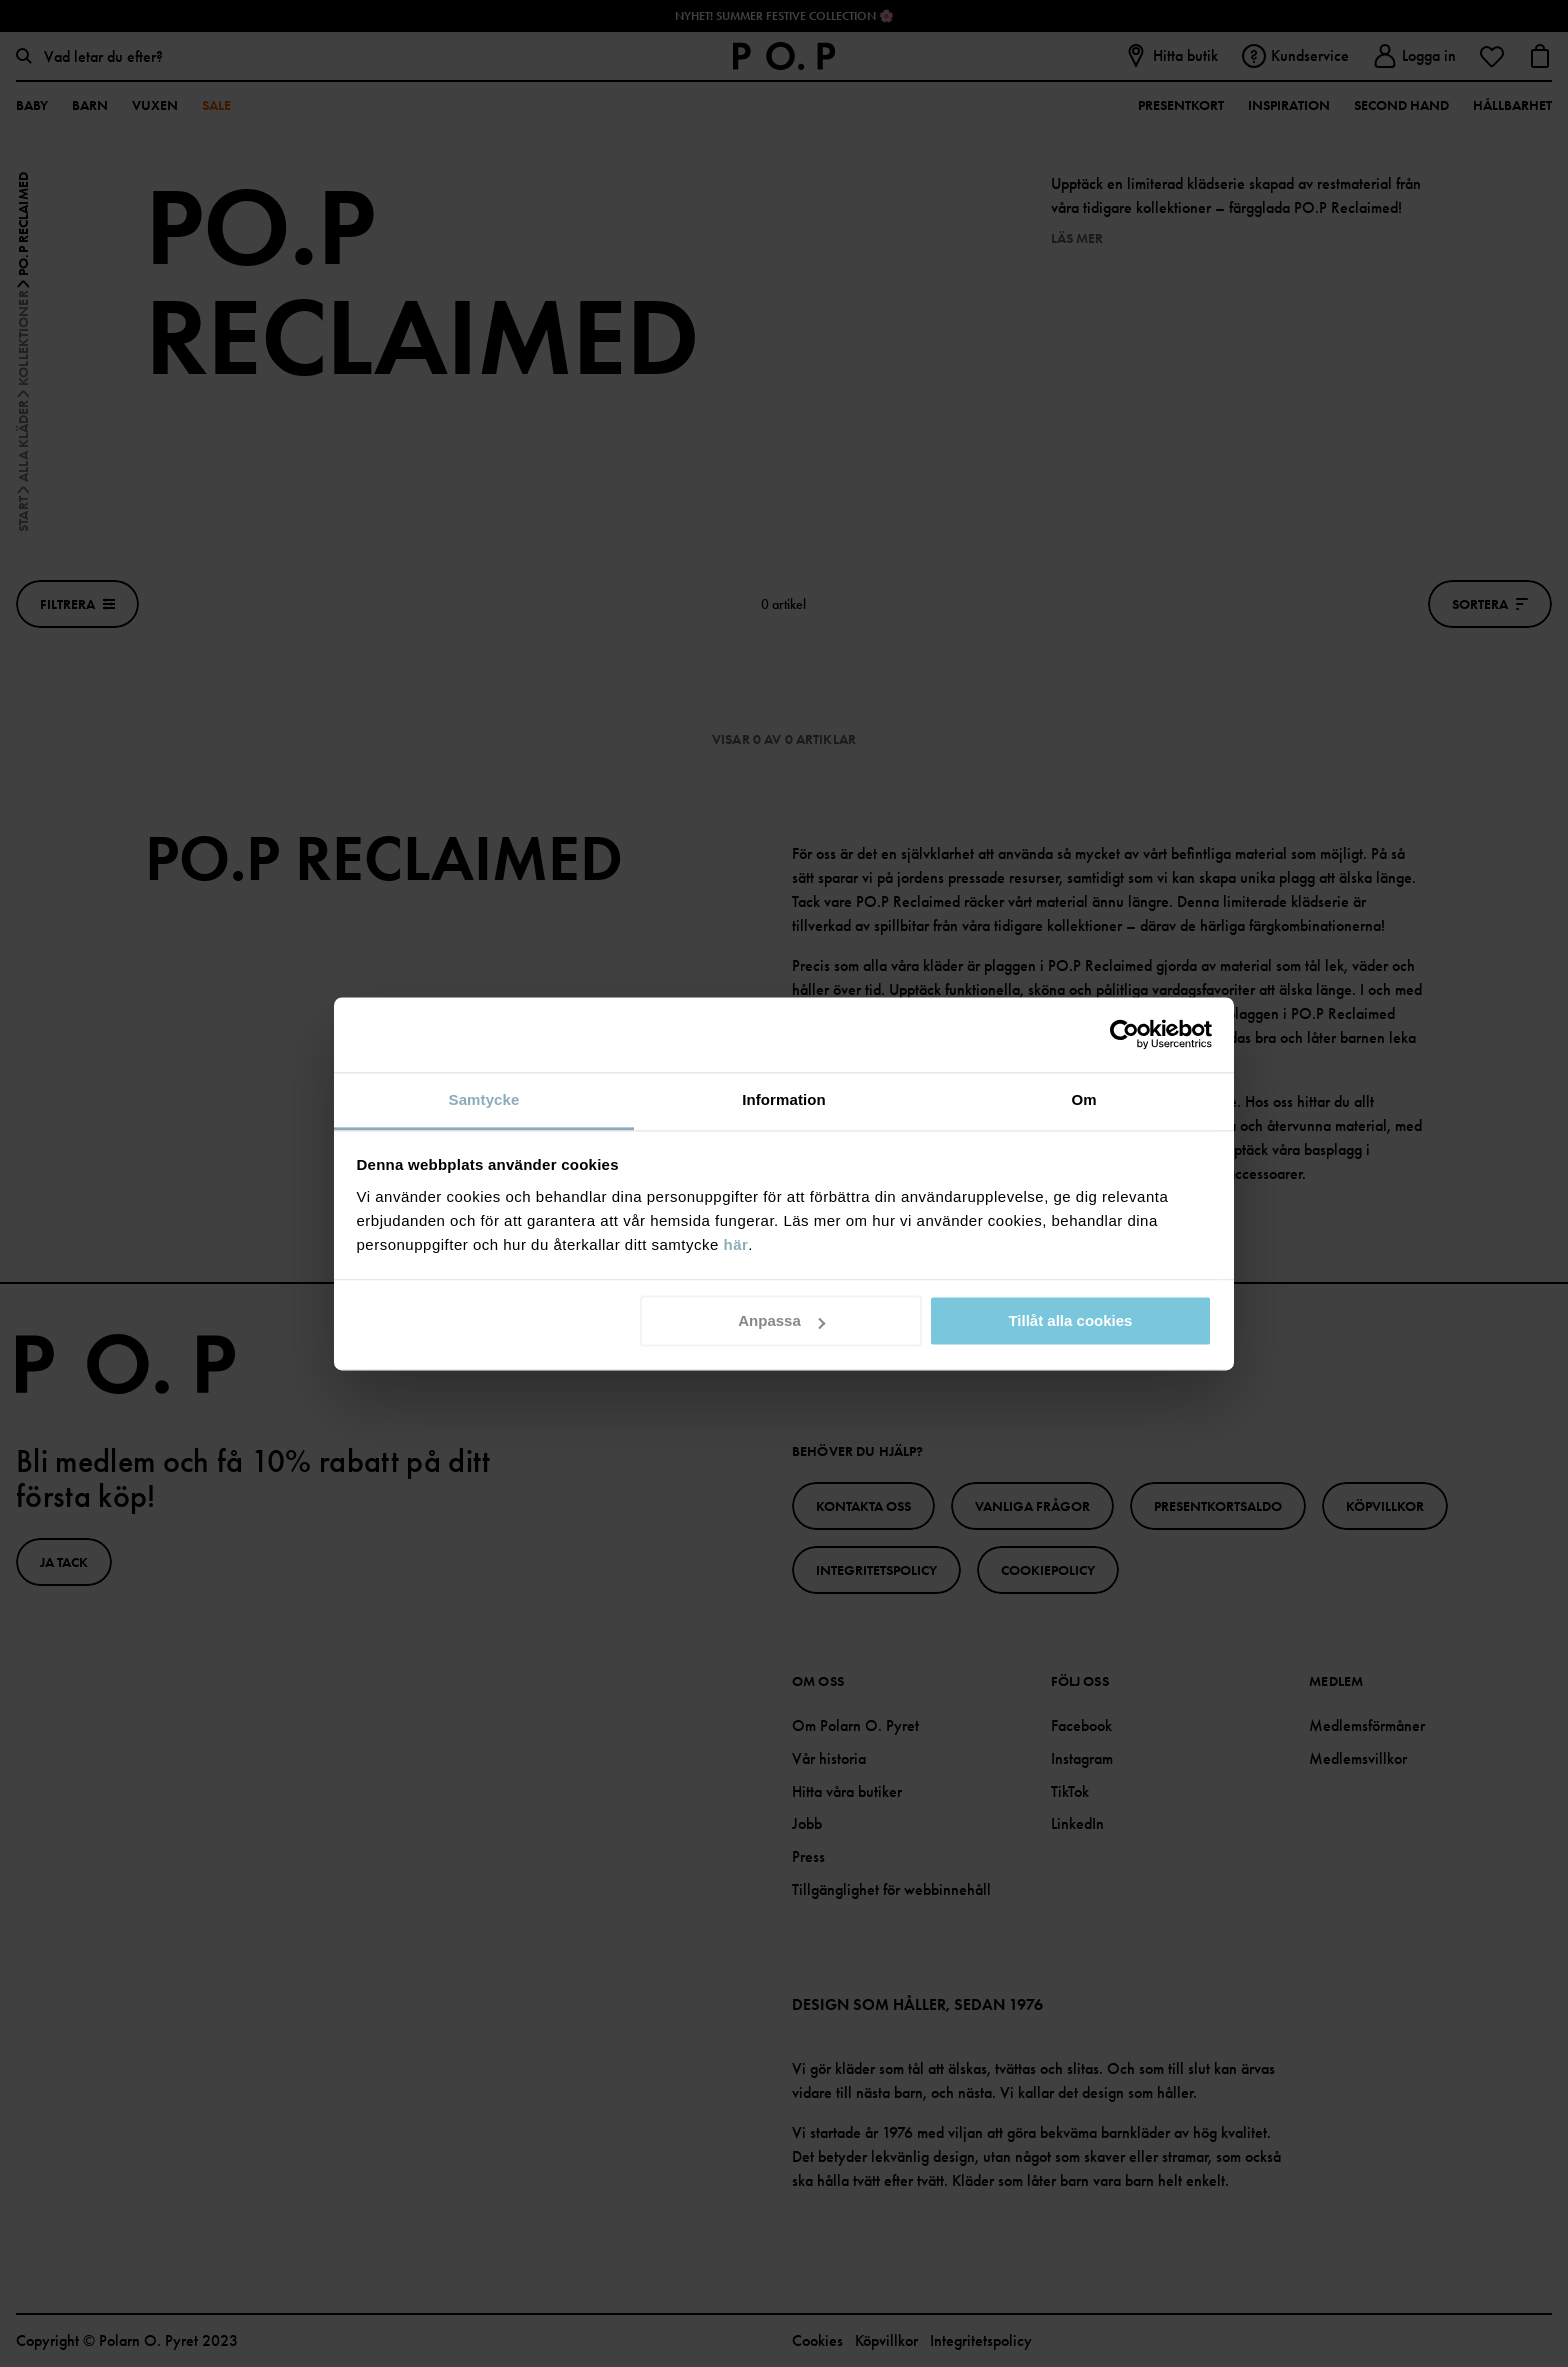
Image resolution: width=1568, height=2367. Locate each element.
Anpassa (781, 1320)
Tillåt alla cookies (1070, 1320)
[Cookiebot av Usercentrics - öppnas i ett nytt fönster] (1124, 1034)
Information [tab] (784, 1099)
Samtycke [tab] (484, 1099)
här (736, 1244)
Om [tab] (1083, 1099)
